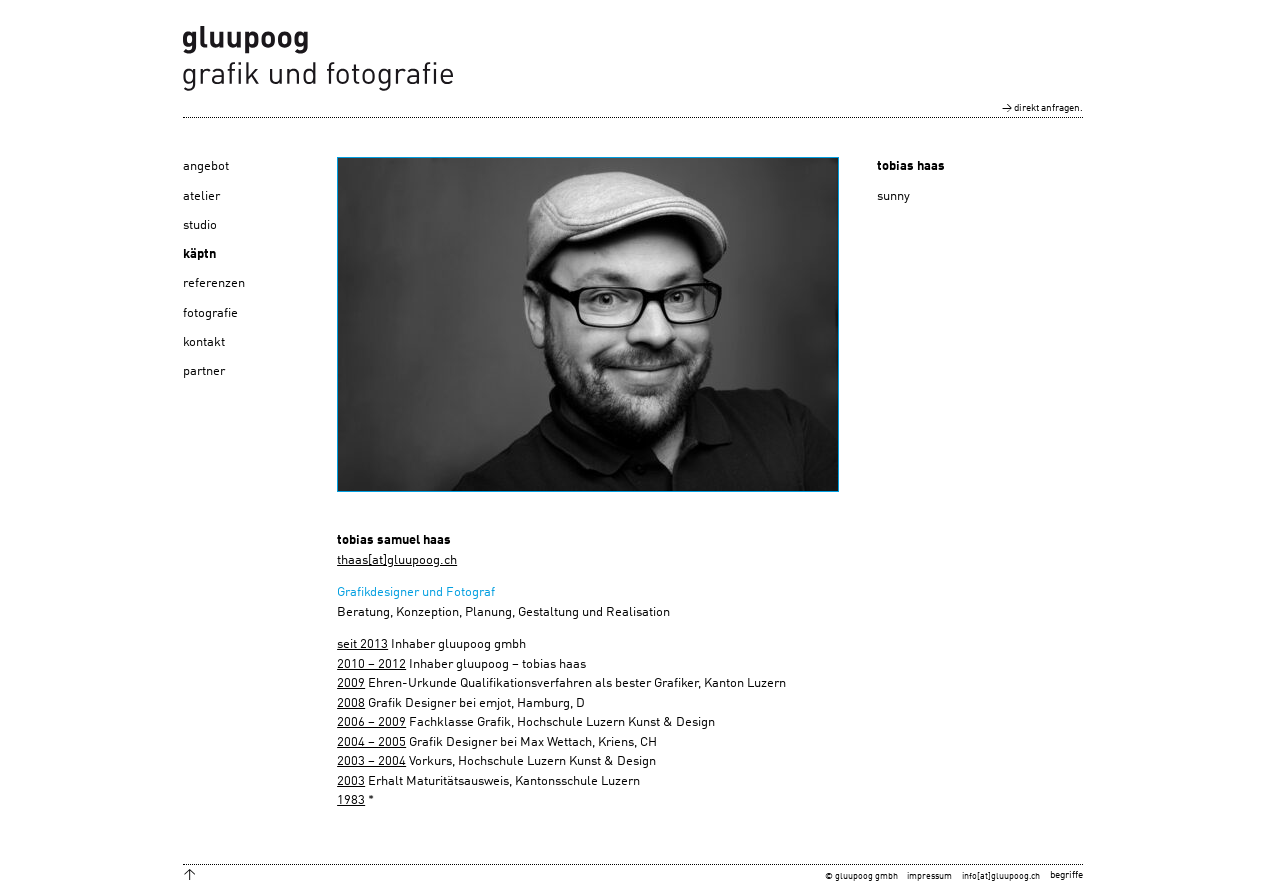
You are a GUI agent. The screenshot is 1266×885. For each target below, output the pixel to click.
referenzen (214, 283)
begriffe (1066, 875)
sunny (893, 196)
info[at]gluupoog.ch (1001, 876)
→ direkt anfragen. (1042, 108)
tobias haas (911, 166)
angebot (206, 166)
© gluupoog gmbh (861, 876)
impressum (929, 876)
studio (200, 225)
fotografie (210, 313)
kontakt (204, 342)
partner (204, 371)
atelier (201, 196)
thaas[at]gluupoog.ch (397, 560)
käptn (199, 254)
